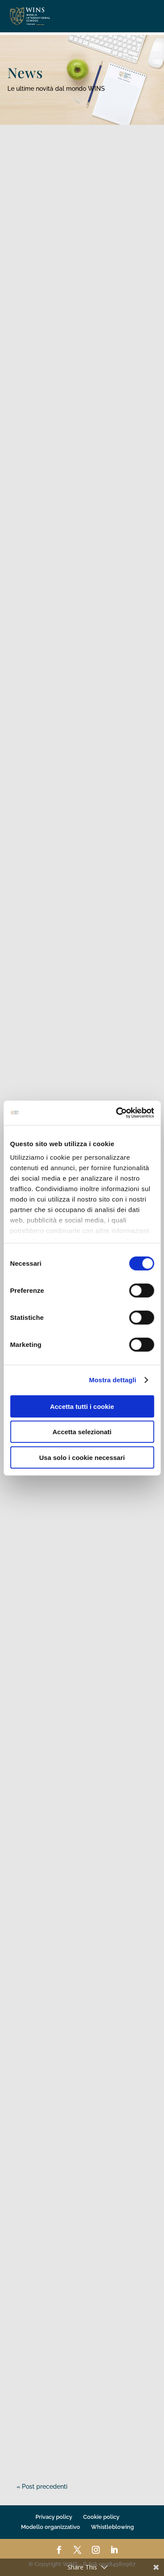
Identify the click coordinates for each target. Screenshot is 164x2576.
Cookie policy (101, 2517)
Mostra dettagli (112, 1380)
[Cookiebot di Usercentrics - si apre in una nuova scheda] (117, 1113)
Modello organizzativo (50, 2527)
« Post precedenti (42, 2486)
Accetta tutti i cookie (82, 1406)
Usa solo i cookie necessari (82, 1457)
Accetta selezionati (82, 1432)
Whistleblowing (112, 2527)
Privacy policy (53, 2517)
